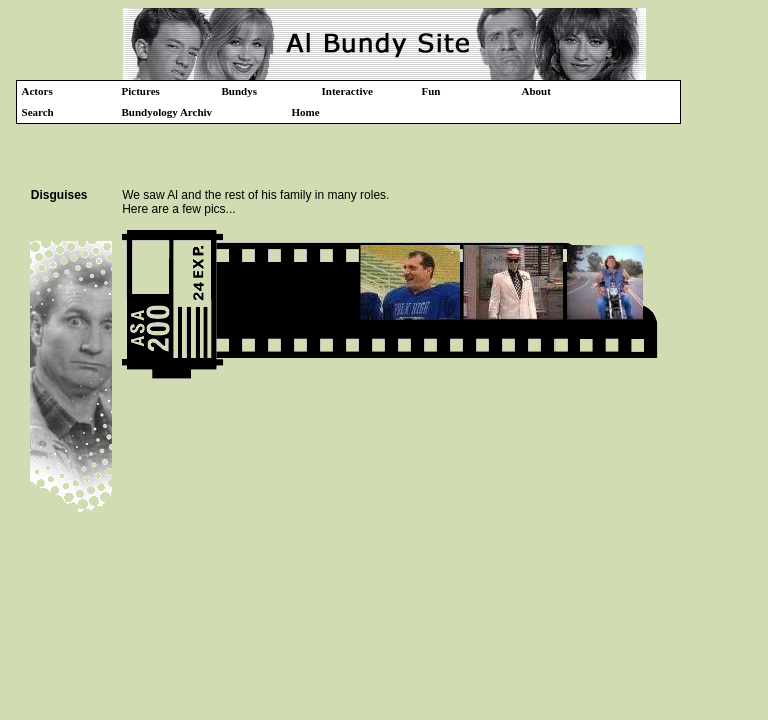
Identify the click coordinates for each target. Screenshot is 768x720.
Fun (431, 91)
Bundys (239, 91)
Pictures (141, 91)
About (536, 91)
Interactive (347, 91)
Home (306, 112)
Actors (37, 91)
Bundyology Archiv (167, 112)
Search (38, 112)
